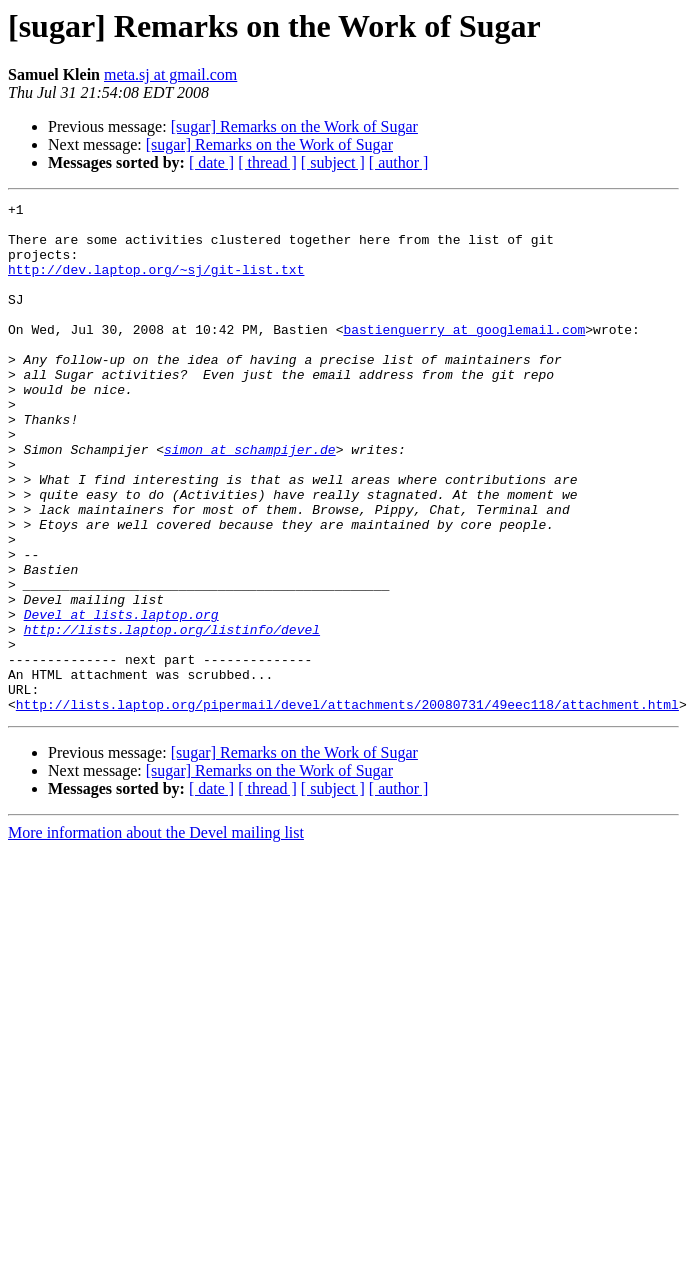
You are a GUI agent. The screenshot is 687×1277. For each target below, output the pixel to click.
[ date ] (211, 162)
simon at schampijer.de (250, 500)
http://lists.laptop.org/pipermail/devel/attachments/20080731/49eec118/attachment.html (347, 806)
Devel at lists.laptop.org (121, 698)
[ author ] (399, 162)
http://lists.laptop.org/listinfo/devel (172, 716)
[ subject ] (333, 162)
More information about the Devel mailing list (156, 934)
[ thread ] (267, 162)
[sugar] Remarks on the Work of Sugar (294, 126)
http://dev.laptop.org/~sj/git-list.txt (156, 284)
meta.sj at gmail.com (170, 74)
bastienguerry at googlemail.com (464, 356)
